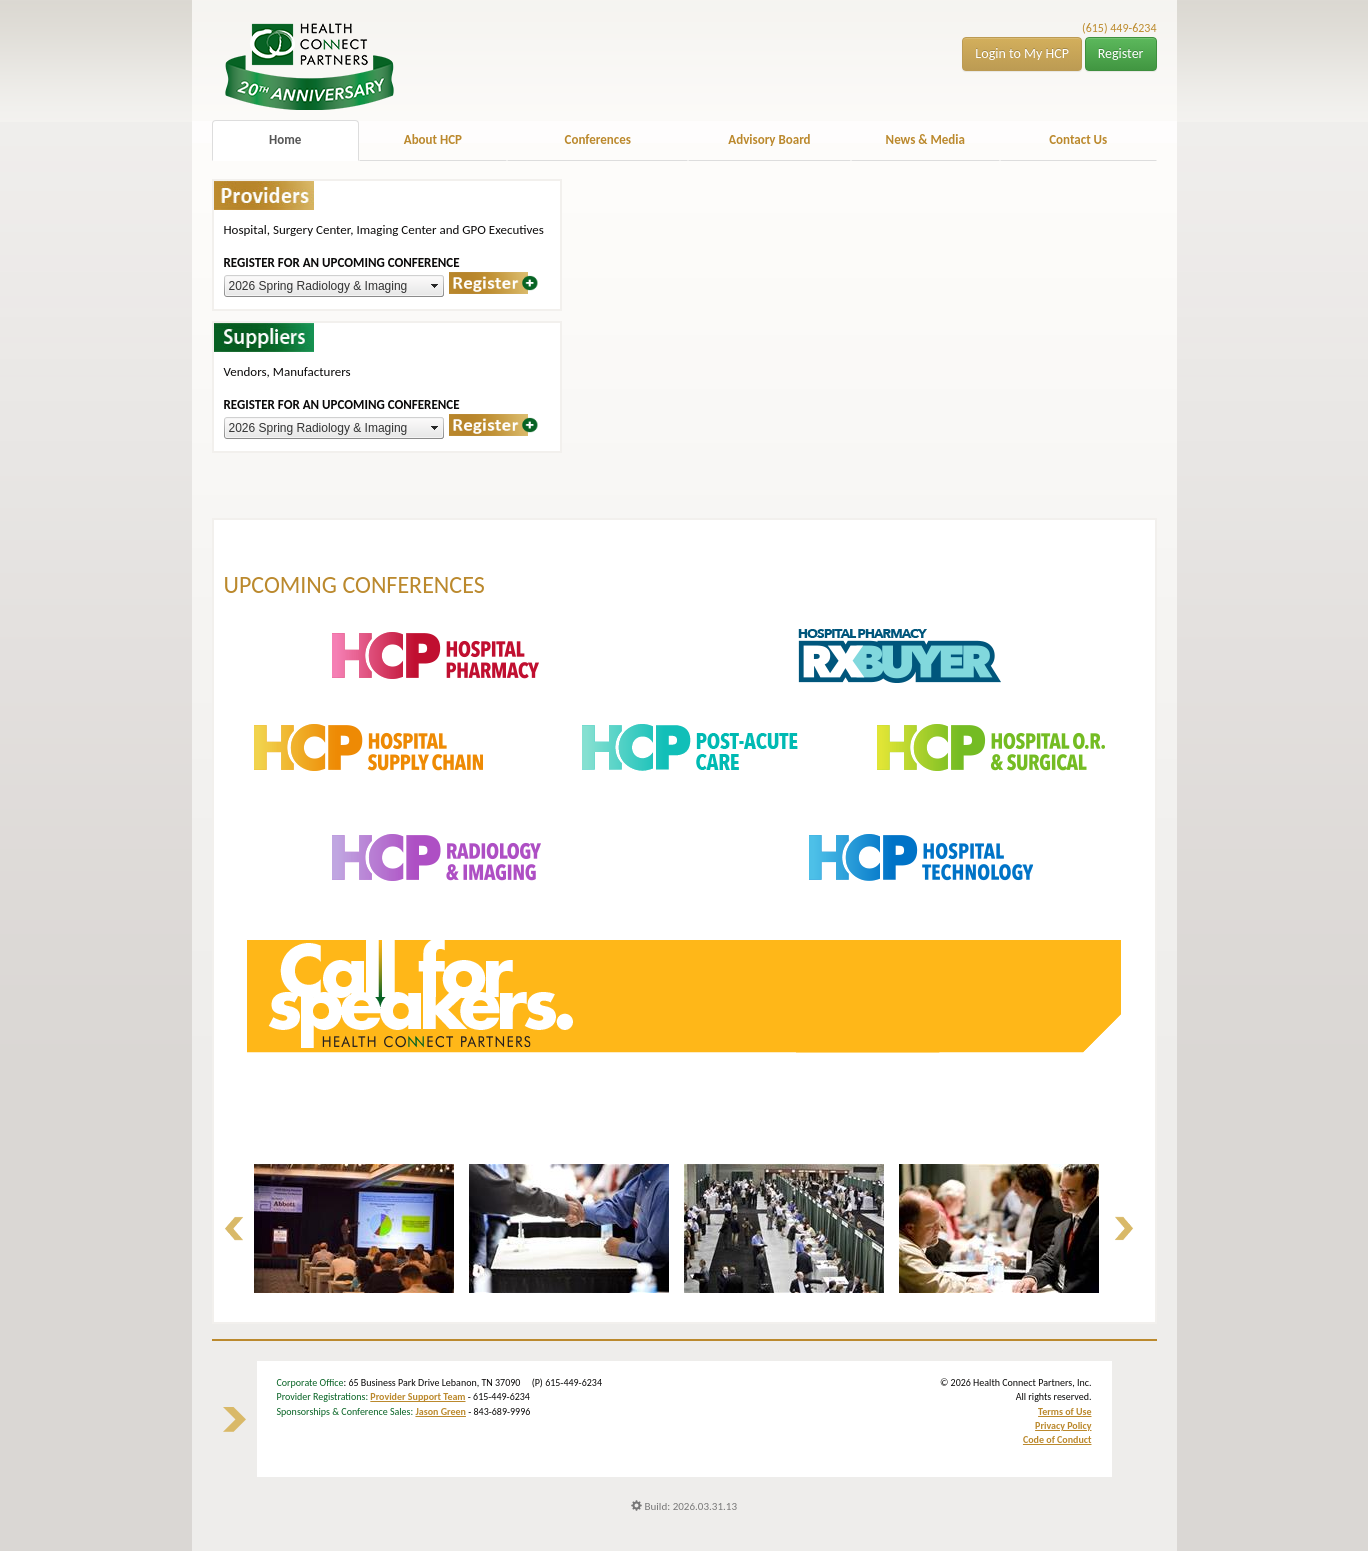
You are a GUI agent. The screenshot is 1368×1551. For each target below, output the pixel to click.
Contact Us (1078, 139)
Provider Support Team (417, 1396)
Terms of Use (1064, 1411)
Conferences (598, 139)
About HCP (433, 139)
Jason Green (440, 1411)
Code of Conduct (1057, 1439)
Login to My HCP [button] (1022, 53)
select (435, 286)
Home (285, 139)
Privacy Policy (1063, 1425)
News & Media (925, 139)
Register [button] (1121, 53)
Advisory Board (769, 139)
